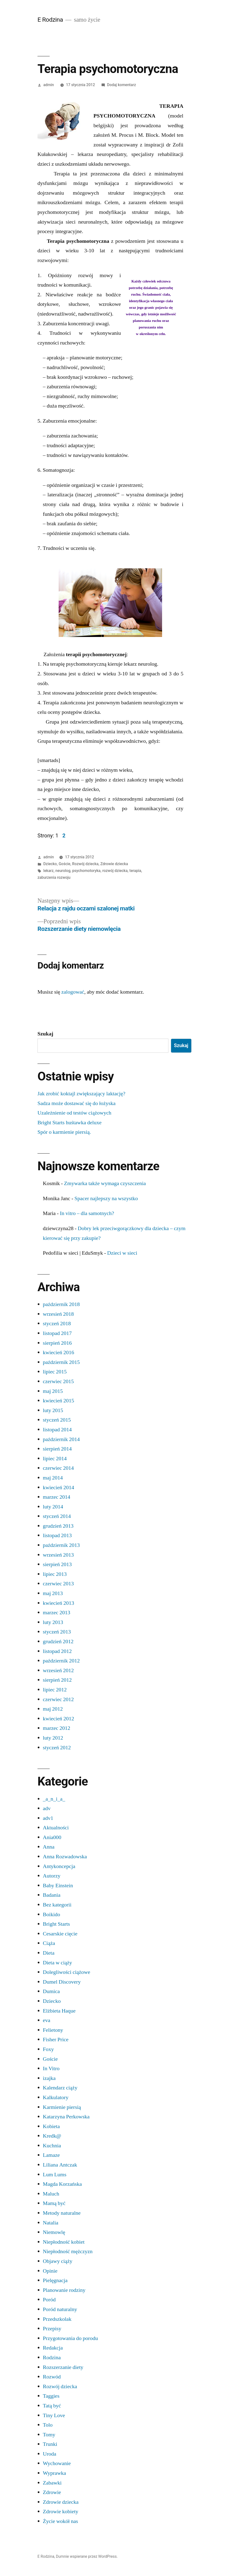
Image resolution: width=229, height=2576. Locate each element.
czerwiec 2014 (58, 1468)
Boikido (51, 1914)
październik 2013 (61, 1545)
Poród (49, 2299)
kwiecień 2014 (58, 1487)
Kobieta (51, 2126)
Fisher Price (55, 2039)
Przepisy (52, 2328)
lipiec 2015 (55, 1371)
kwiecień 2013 (58, 1603)
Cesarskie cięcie (60, 1933)
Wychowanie (57, 2463)
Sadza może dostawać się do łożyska (76, 1103)
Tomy (49, 2434)
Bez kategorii (57, 1904)
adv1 (48, 1818)
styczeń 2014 (57, 1516)
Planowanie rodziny (64, 2290)
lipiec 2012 (55, 1689)
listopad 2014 (57, 1429)
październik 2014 (61, 1439)
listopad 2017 (57, 1333)
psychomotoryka (86, 870)
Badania (51, 1895)
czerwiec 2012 (58, 1699)
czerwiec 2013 (58, 1583)
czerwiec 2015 (58, 1381)
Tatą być (52, 2405)
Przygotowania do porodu (70, 2338)
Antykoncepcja (59, 1866)
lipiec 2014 (55, 1458)
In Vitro (51, 2068)
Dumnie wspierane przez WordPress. (87, 2556)
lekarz (48, 870)
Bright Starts (56, 1924)
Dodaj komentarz (121, 84)
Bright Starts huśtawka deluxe (69, 1122)
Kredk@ (52, 2135)
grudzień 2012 (58, 1641)
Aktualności (56, 1827)
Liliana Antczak (60, 2164)
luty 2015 (53, 1410)
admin (48, 84)
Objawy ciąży (57, 2261)
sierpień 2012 (57, 1680)
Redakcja (53, 2347)
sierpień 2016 (57, 1343)
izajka (49, 2078)
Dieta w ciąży (57, 1962)
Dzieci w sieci (122, 1253)
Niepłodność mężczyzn (67, 2251)
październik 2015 (61, 1362)
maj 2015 (53, 1391)
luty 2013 (53, 1622)
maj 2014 (53, 1477)
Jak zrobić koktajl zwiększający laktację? (81, 1093)
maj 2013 (53, 1593)
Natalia (50, 2222)
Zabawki (52, 2482)
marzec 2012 (56, 1728)
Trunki (50, 2444)
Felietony (53, 2030)
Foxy (48, 2049)
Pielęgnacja (55, 2280)
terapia (135, 870)
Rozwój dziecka (85, 864)
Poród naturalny (60, 2309)
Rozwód (52, 2376)
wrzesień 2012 (58, 1670)
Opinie (50, 2271)
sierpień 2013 (57, 1564)
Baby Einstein (58, 1885)
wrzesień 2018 (58, 1314)
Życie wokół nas (60, 2521)
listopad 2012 (57, 1651)
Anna (49, 1846)
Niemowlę (54, 2232)
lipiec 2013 (55, 1574)
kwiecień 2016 (58, 1352)
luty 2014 (53, 1506)
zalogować (72, 992)
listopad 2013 (57, 1535)
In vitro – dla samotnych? (87, 1213)
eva (46, 2020)
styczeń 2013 (57, 1631)
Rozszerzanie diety (63, 2367)
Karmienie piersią (62, 2107)
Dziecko (50, 864)
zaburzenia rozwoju (53, 877)
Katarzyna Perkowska (66, 2116)
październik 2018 (61, 1304)
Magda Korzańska (62, 2184)
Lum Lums (54, 2174)
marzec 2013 (56, 1612)
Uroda (49, 2453)
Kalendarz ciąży (60, 2087)
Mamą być (54, 2203)
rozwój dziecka (115, 870)
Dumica (51, 1991)
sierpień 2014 (57, 1448)
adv (47, 1808)
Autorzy (51, 1875)
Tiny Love (54, 2415)
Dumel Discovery (62, 1981)
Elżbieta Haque (59, 2010)
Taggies (51, 2396)
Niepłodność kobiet (63, 2242)
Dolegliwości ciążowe (66, 1972)
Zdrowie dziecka (114, 864)
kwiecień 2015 (58, 1400)
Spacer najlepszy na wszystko (106, 1198)
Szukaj (45, 1033)
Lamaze (51, 2155)
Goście (64, 864)
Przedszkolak (57, 2319)
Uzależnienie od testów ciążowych (74, 1112)
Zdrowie (52, 2492)
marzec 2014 (56, 1497)
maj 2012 (53, 1708)
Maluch (51, 2193)
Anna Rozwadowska (65, 1856)
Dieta (49, 1953)
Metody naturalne (62, 2213)
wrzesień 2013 (58, 1554)
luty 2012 (53, 1737)
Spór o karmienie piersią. (64, 1132)
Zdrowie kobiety (60, 2511)
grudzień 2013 (58, 1526)
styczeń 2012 (57, 1747)
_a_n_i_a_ (54, 1799)
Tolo (48, 2425)
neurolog (63, 870)
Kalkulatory (55, 2097)
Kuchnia (52, 2145)
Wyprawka (54, 2473)
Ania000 (52, 1837)
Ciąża (49, 1943)
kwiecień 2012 (58, 1718)
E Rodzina (50, 19)
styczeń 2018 (57, 1323)
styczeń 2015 (57, 1419)
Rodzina (52, 2357)
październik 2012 (61, 1660)
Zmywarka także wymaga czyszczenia (105, 1183)
